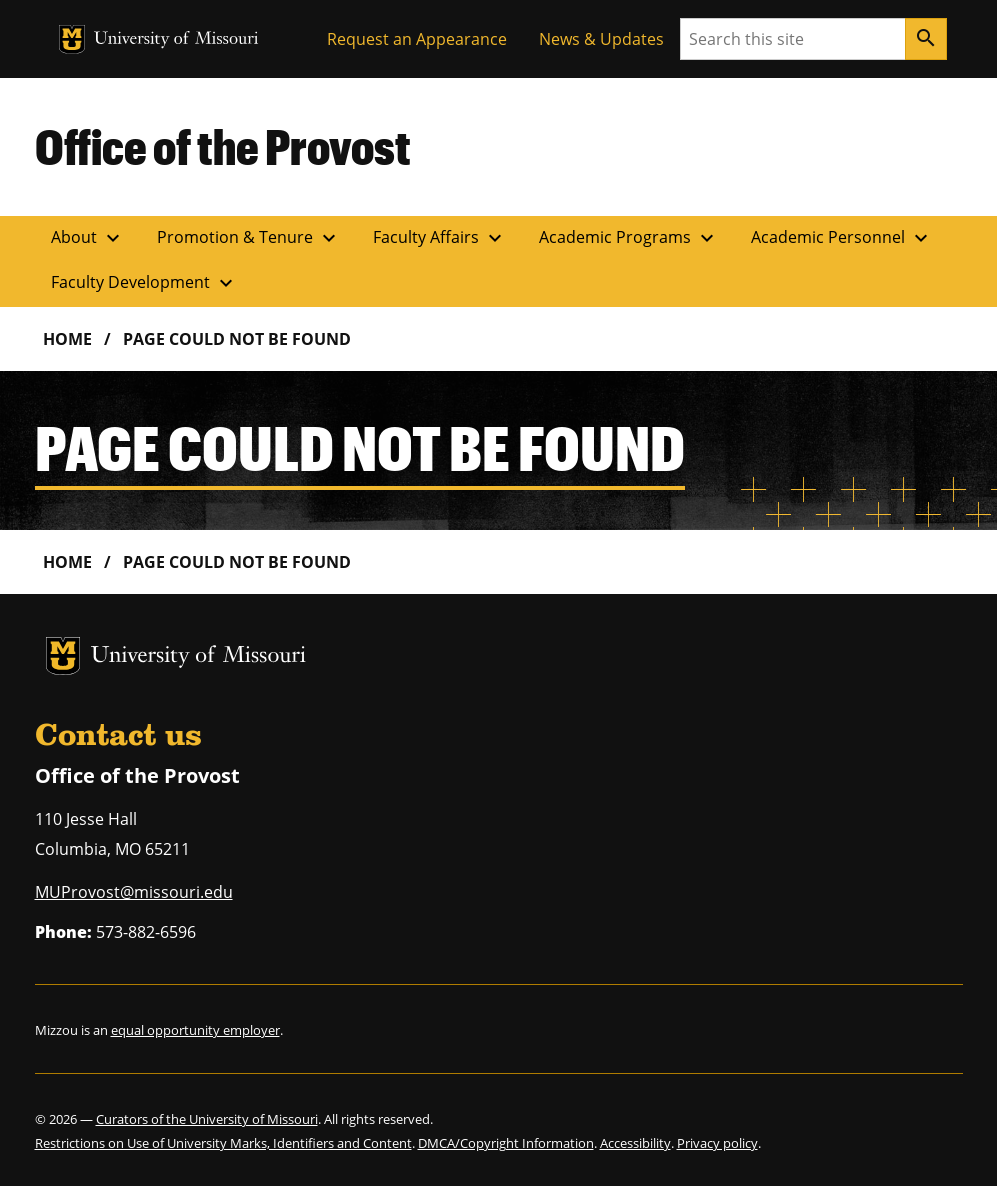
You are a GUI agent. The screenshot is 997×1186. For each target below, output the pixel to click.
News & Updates (601, 39)
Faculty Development (144, 283)
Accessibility (635, 1143)
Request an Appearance (417, 39)
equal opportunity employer (195, 1030)
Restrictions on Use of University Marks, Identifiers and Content (223, 1143)
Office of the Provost (223, 146)
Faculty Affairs (440, 238)
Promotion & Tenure (249, 238)
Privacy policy (717, 1143)
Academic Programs (629, 238)
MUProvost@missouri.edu (134, 892)
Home (67, 339)
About (88, 238)
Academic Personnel (842, 238)
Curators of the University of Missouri (207, 1119)
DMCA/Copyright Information (506, 1143)
